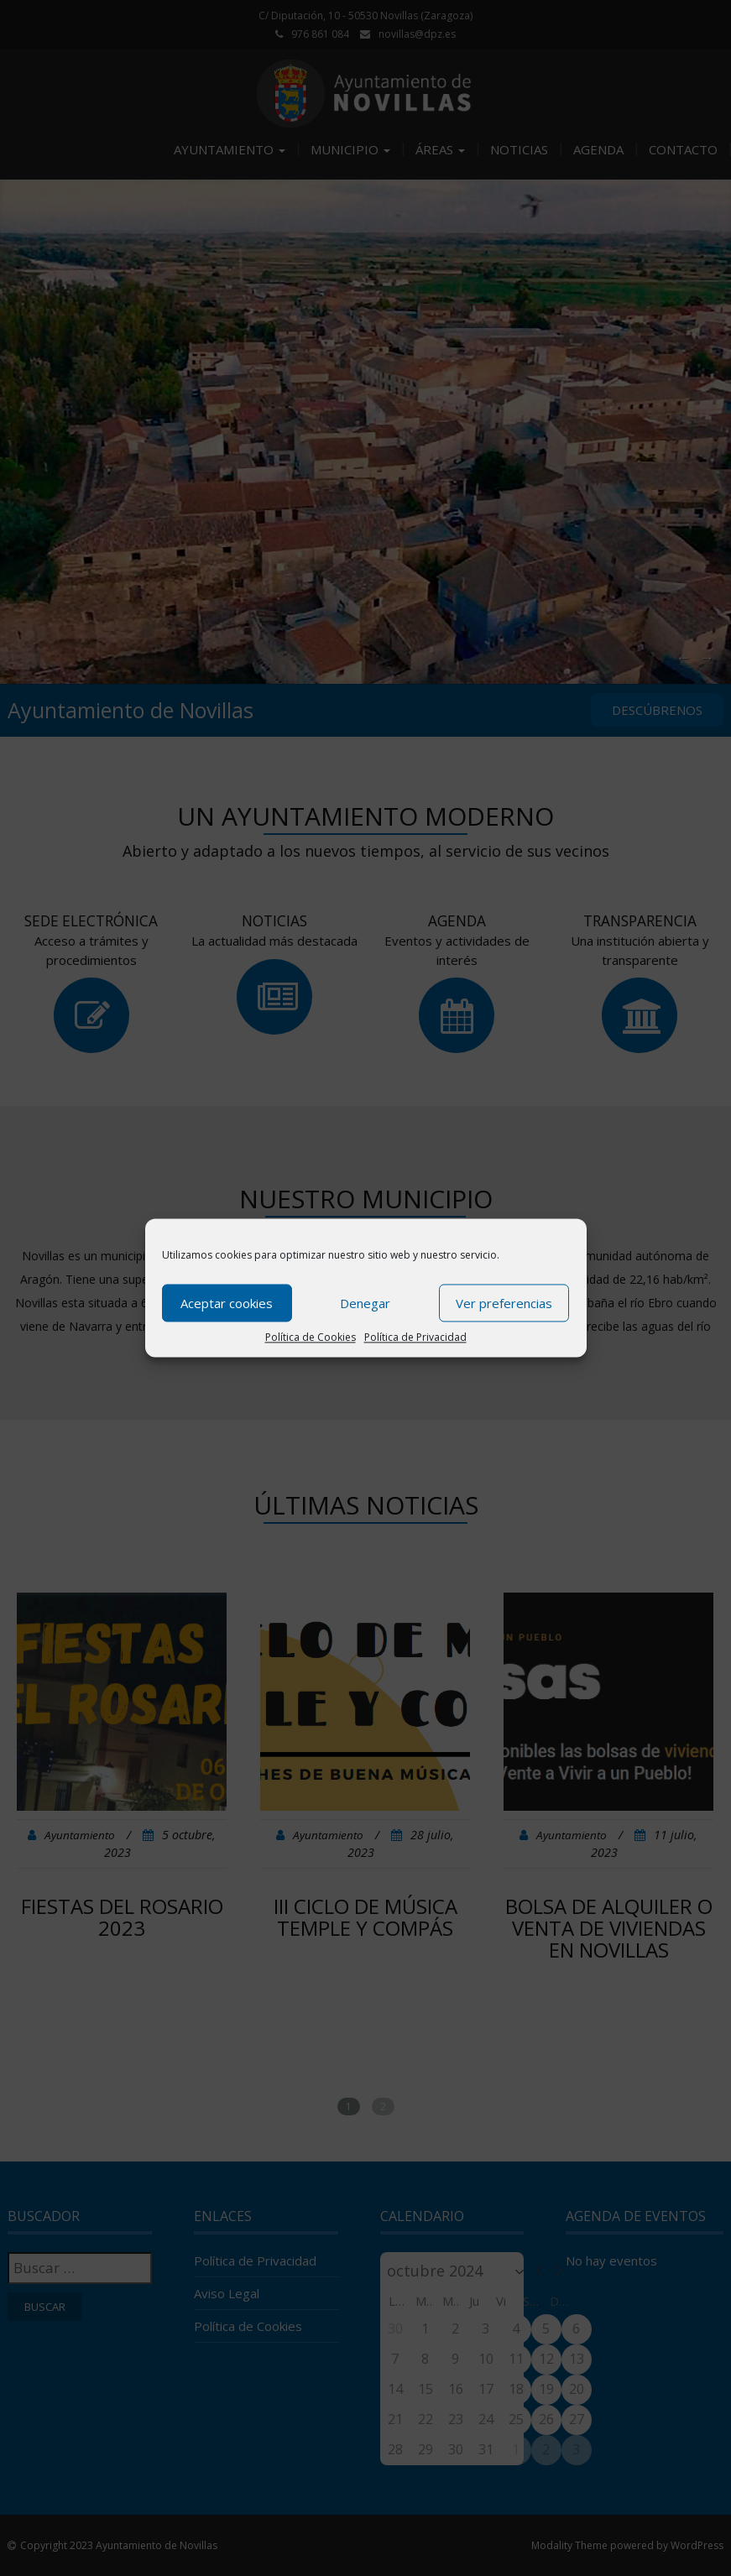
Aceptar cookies (226, 1303)
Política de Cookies (310, 1337)
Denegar (365, 1303)
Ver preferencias (504, 1303)
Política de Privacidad (415, 1337)
